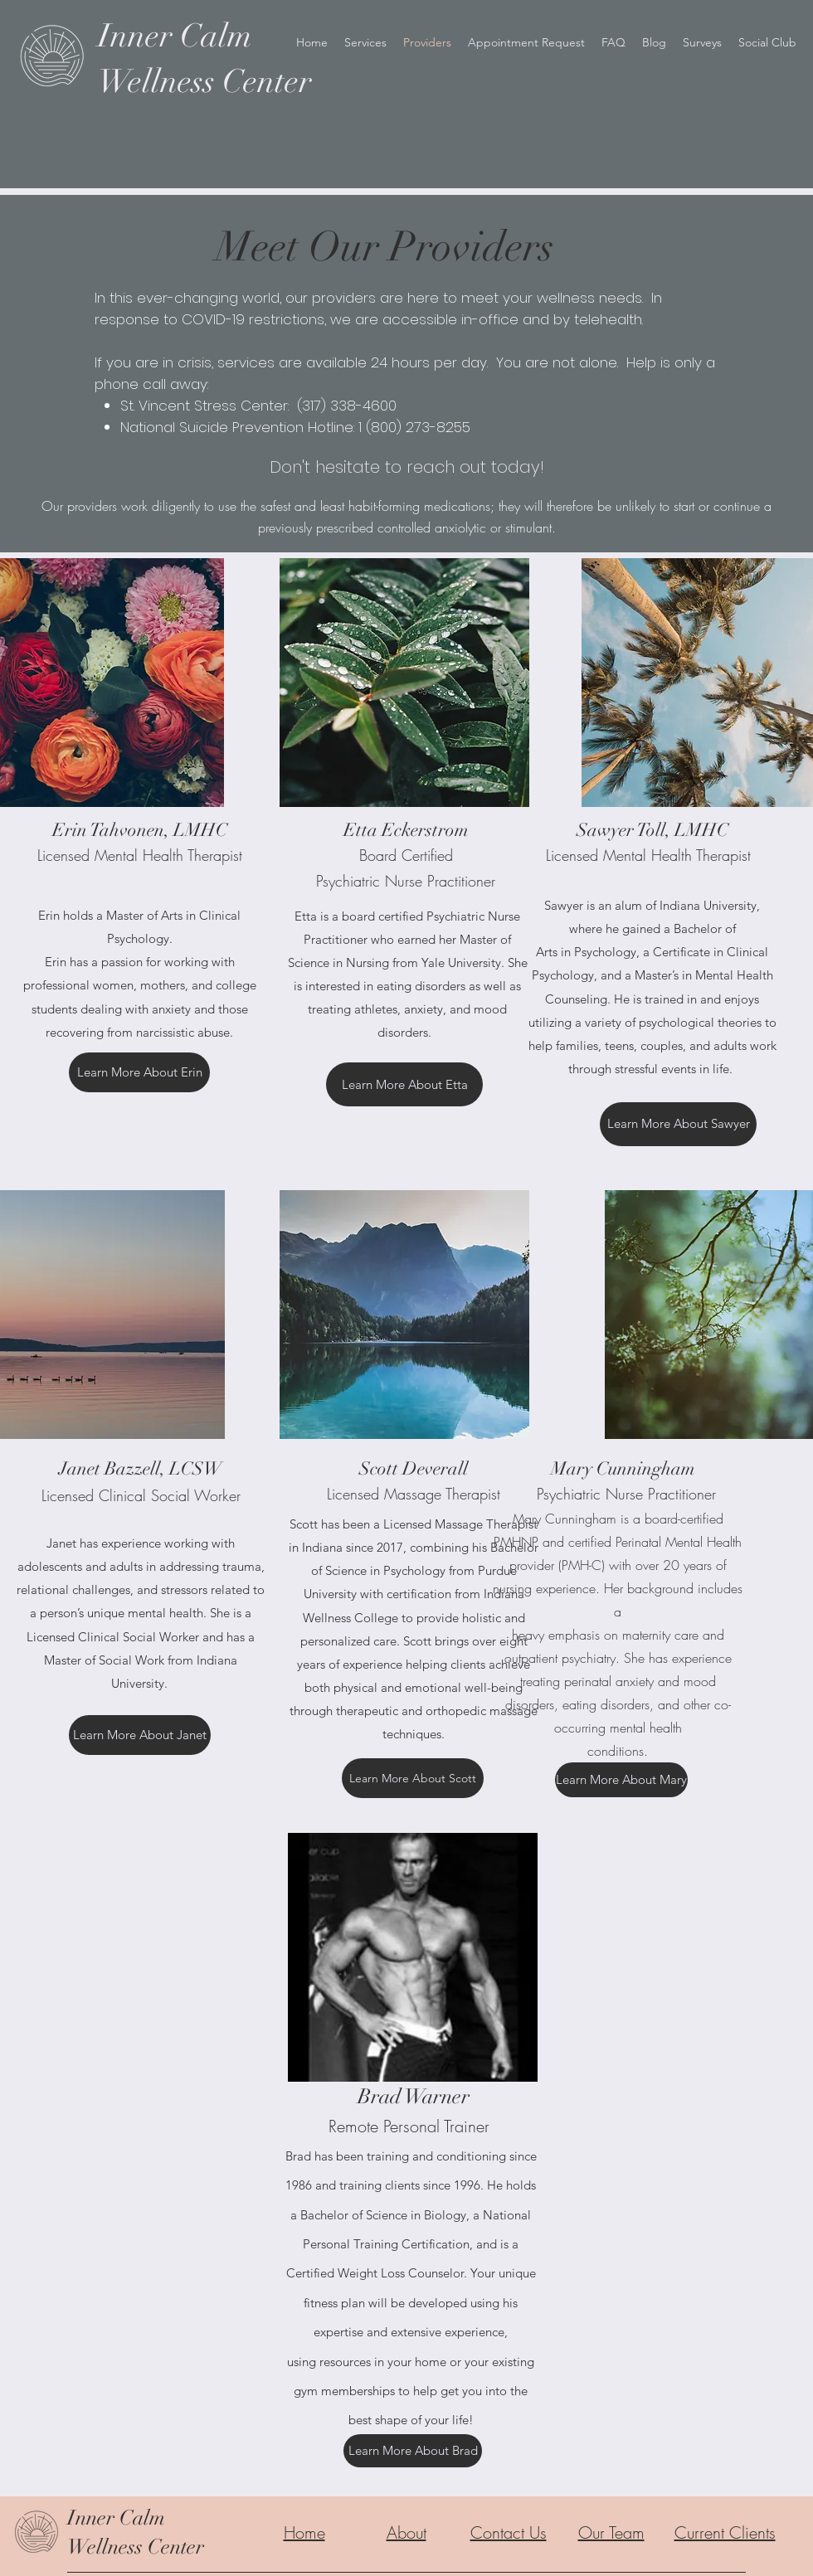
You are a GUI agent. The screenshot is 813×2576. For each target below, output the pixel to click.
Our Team (611, 2532)
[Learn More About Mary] (621, 1779)
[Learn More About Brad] (412, 2450)
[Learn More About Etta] (404, 1084)
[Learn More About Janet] (140, 1735)
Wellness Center (135, 2546)
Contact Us (508, 2532)
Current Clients (725, 2532)
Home (304, 2532)
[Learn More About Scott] (413, 1778)
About (406, 2532)
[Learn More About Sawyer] (678, 1124)
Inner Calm (116, 2517)
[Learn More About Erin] (139, 1072)
